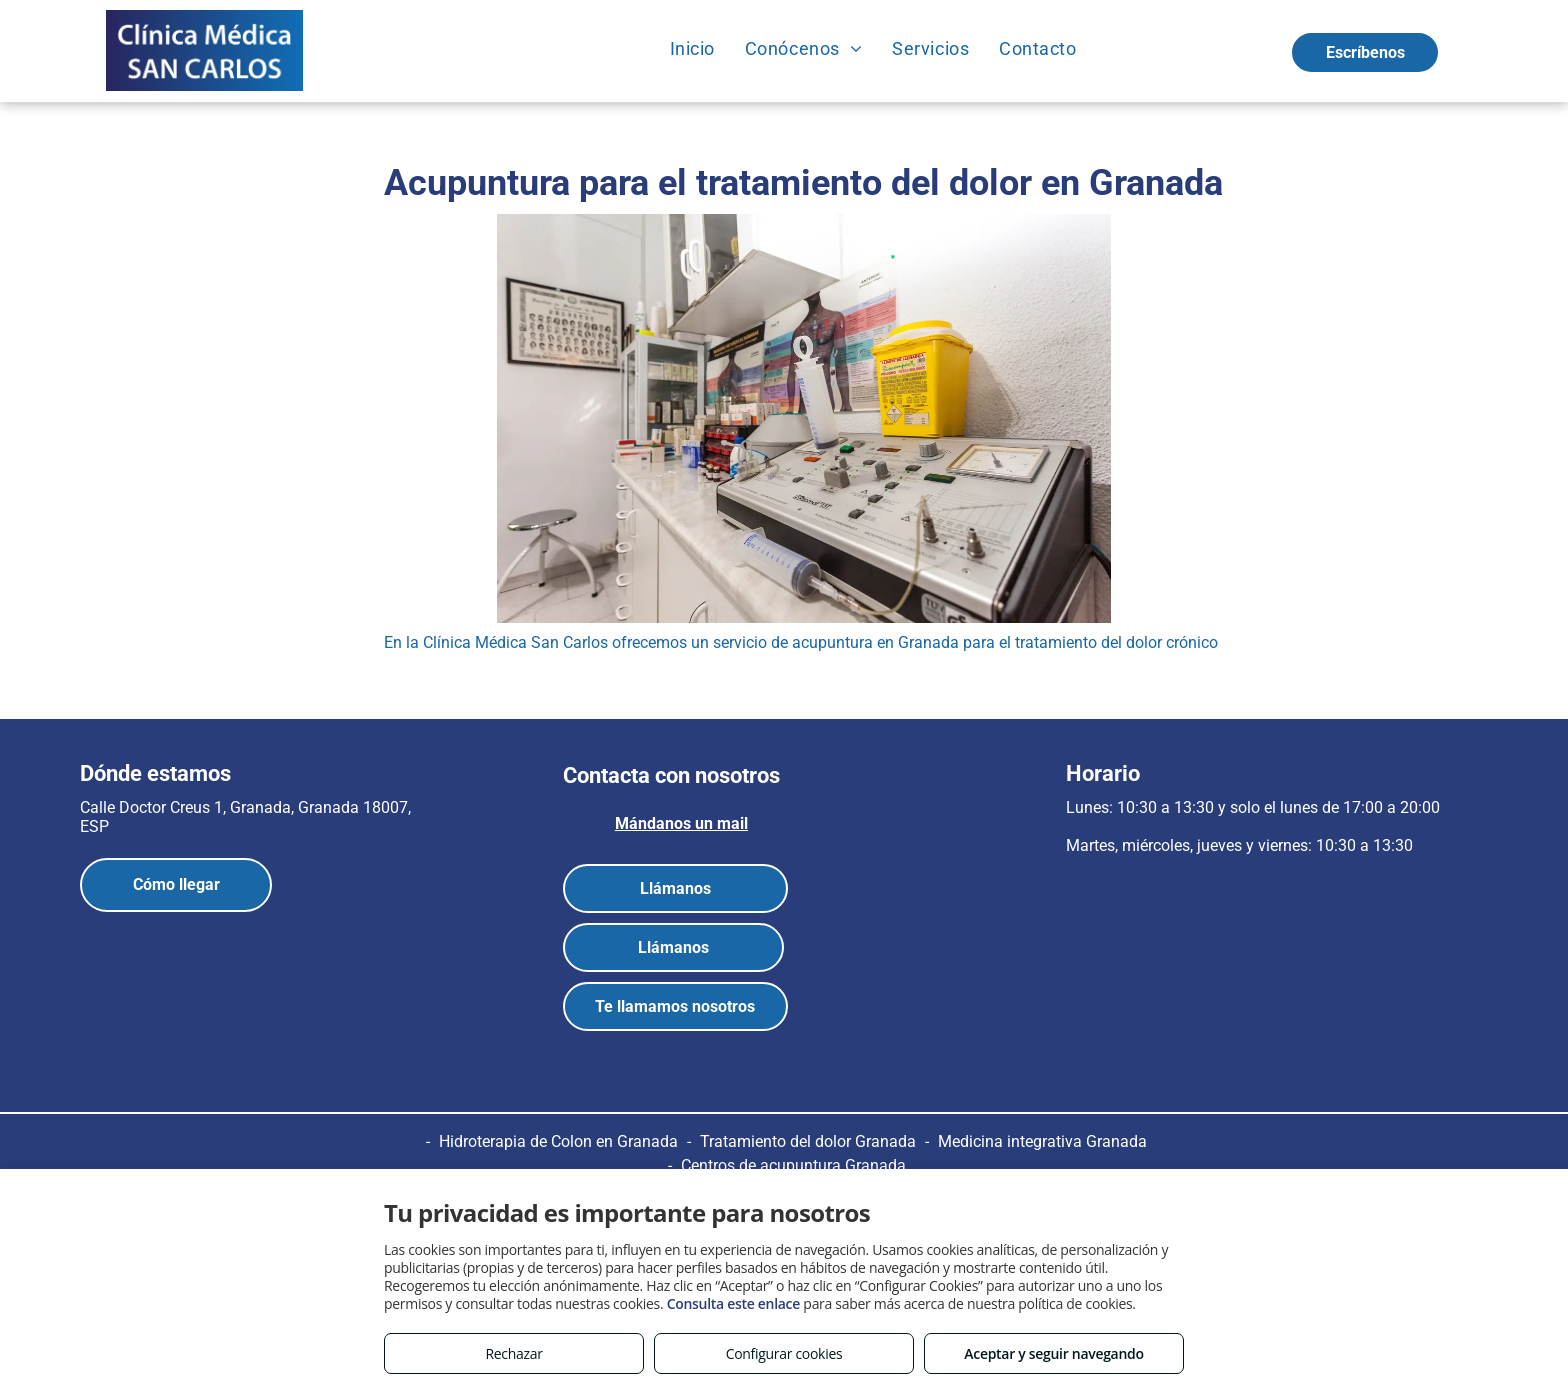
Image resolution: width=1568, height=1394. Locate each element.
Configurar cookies (784, 1353)
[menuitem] (692, 48)
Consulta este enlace (733, 1303)
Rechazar (513, 1353)
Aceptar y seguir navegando (1053, 1353)
